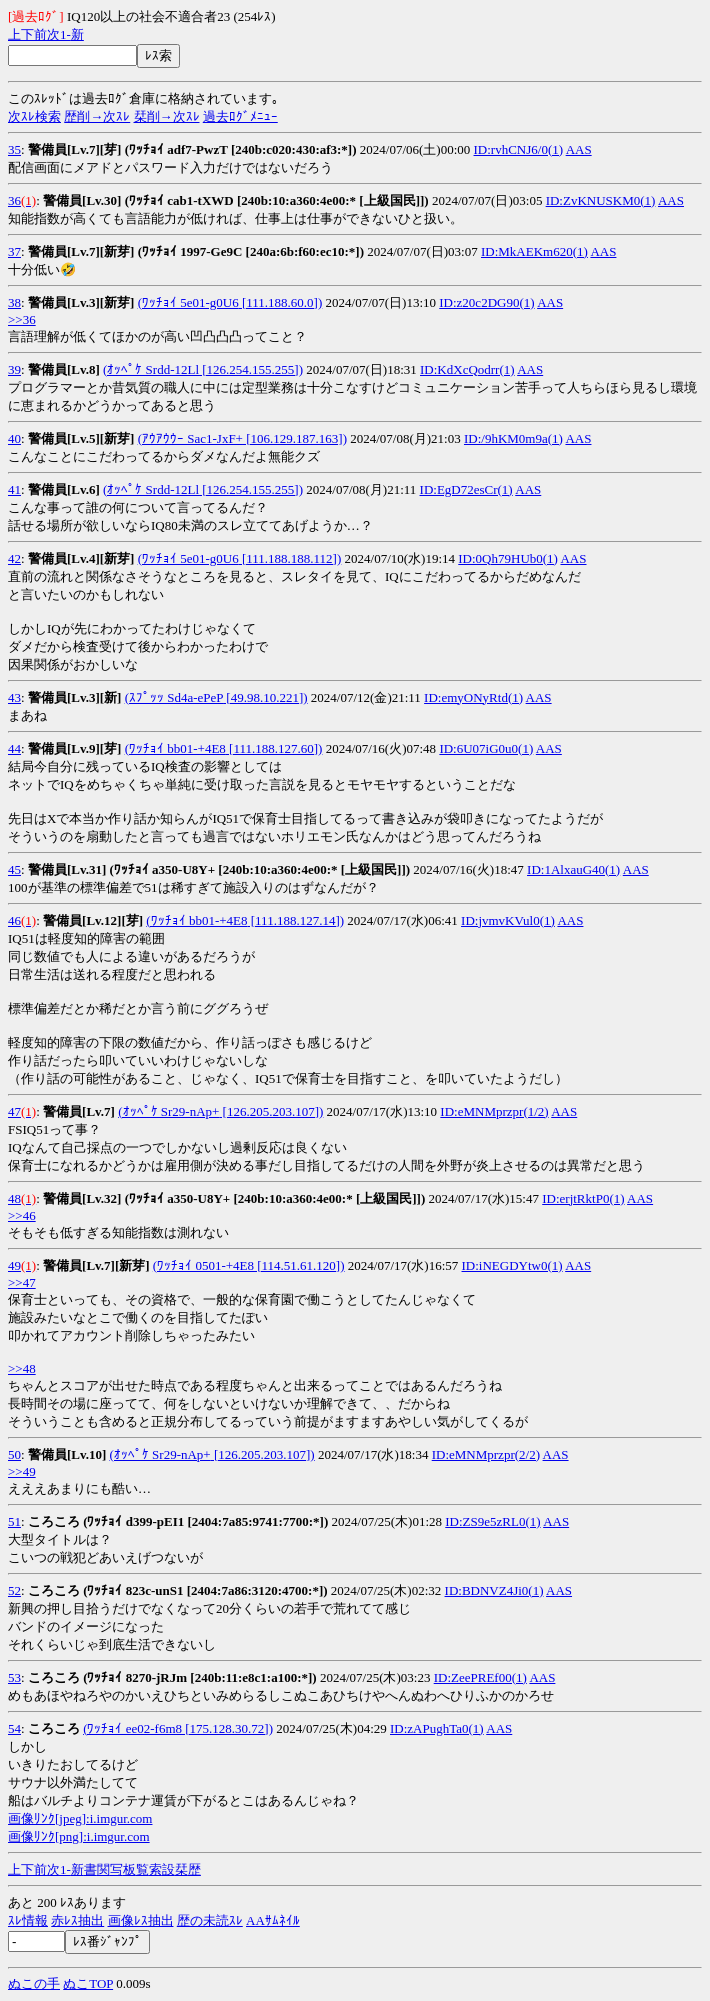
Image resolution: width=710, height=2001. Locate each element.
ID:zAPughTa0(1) (437, 1728)
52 (14, 1590)
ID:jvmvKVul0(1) (508, 920)
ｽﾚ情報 (28, 1920)
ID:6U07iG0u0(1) (486, 748)
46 (14, 920)
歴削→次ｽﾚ (97, 116)
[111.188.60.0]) (281, 302)
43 (14, 697)
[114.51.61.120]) (299, 1265)
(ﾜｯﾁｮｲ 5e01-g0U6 (188, 302)
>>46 (22, 1215)
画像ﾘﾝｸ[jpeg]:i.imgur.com (80, 1818)
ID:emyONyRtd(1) (473, 697)
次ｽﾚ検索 (34, 116)
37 (14, 251)
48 (14, 1198)
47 (14, 1111)
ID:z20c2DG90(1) (486, 302)
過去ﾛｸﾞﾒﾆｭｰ (240, 116)
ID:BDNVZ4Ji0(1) (494, 1590)
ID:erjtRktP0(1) (583, 1198)
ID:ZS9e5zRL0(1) (492, 1521)
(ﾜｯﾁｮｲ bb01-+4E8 (175, 748)
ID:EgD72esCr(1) (466, 489)
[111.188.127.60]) (274, 748)
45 (14, 869)
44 (14, 748)
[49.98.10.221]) (265, 697)
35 (14, 149)
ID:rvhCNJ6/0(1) (519, 149)
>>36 (22, 319)
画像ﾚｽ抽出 (141, 1920)
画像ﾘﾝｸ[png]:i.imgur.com (79, 1836)
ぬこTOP (88, 1983)
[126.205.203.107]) (271, 1111)
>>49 (22, 1471)
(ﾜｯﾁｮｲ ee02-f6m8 (132, 1728)
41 (14, 489)
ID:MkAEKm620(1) (534, 251)
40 (14, 438)
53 (14, 1677)
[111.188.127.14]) (296, 920)
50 (14, 1454)
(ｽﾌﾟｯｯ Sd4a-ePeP (174, 697)
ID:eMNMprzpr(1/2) (494, 1111)
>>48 (22, 1368)
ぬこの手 (34, 1983)
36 (14, 200)
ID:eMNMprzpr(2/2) (486, 1454)
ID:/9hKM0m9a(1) (513, 438)
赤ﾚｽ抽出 (77, 1920)
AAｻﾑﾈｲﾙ (273, 1920)
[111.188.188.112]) (290, 558)
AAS (579, 149)
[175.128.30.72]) (227, 1728)
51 (14, 1521)
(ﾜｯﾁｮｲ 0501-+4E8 (203, 1265)
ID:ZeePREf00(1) (480, 1677)
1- (65, 34)
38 (14, 302)
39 (14, 369)
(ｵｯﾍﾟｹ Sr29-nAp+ (168, 1111)
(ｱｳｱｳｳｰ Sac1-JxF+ (190, 438)
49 (14, 1265)
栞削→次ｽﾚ (167, 116)
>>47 (22, 1282)
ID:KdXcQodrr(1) (467, 369)
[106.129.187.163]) (295, 438)
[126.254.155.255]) (251, 369)
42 (14, 558)
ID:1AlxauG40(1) (573, 869)
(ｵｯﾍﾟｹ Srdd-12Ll (151, 369)
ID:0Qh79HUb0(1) (508, 558)
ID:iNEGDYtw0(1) (512, 1265)
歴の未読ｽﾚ (210, 1920)
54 (14, 1728)
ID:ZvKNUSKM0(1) (601, 200)
